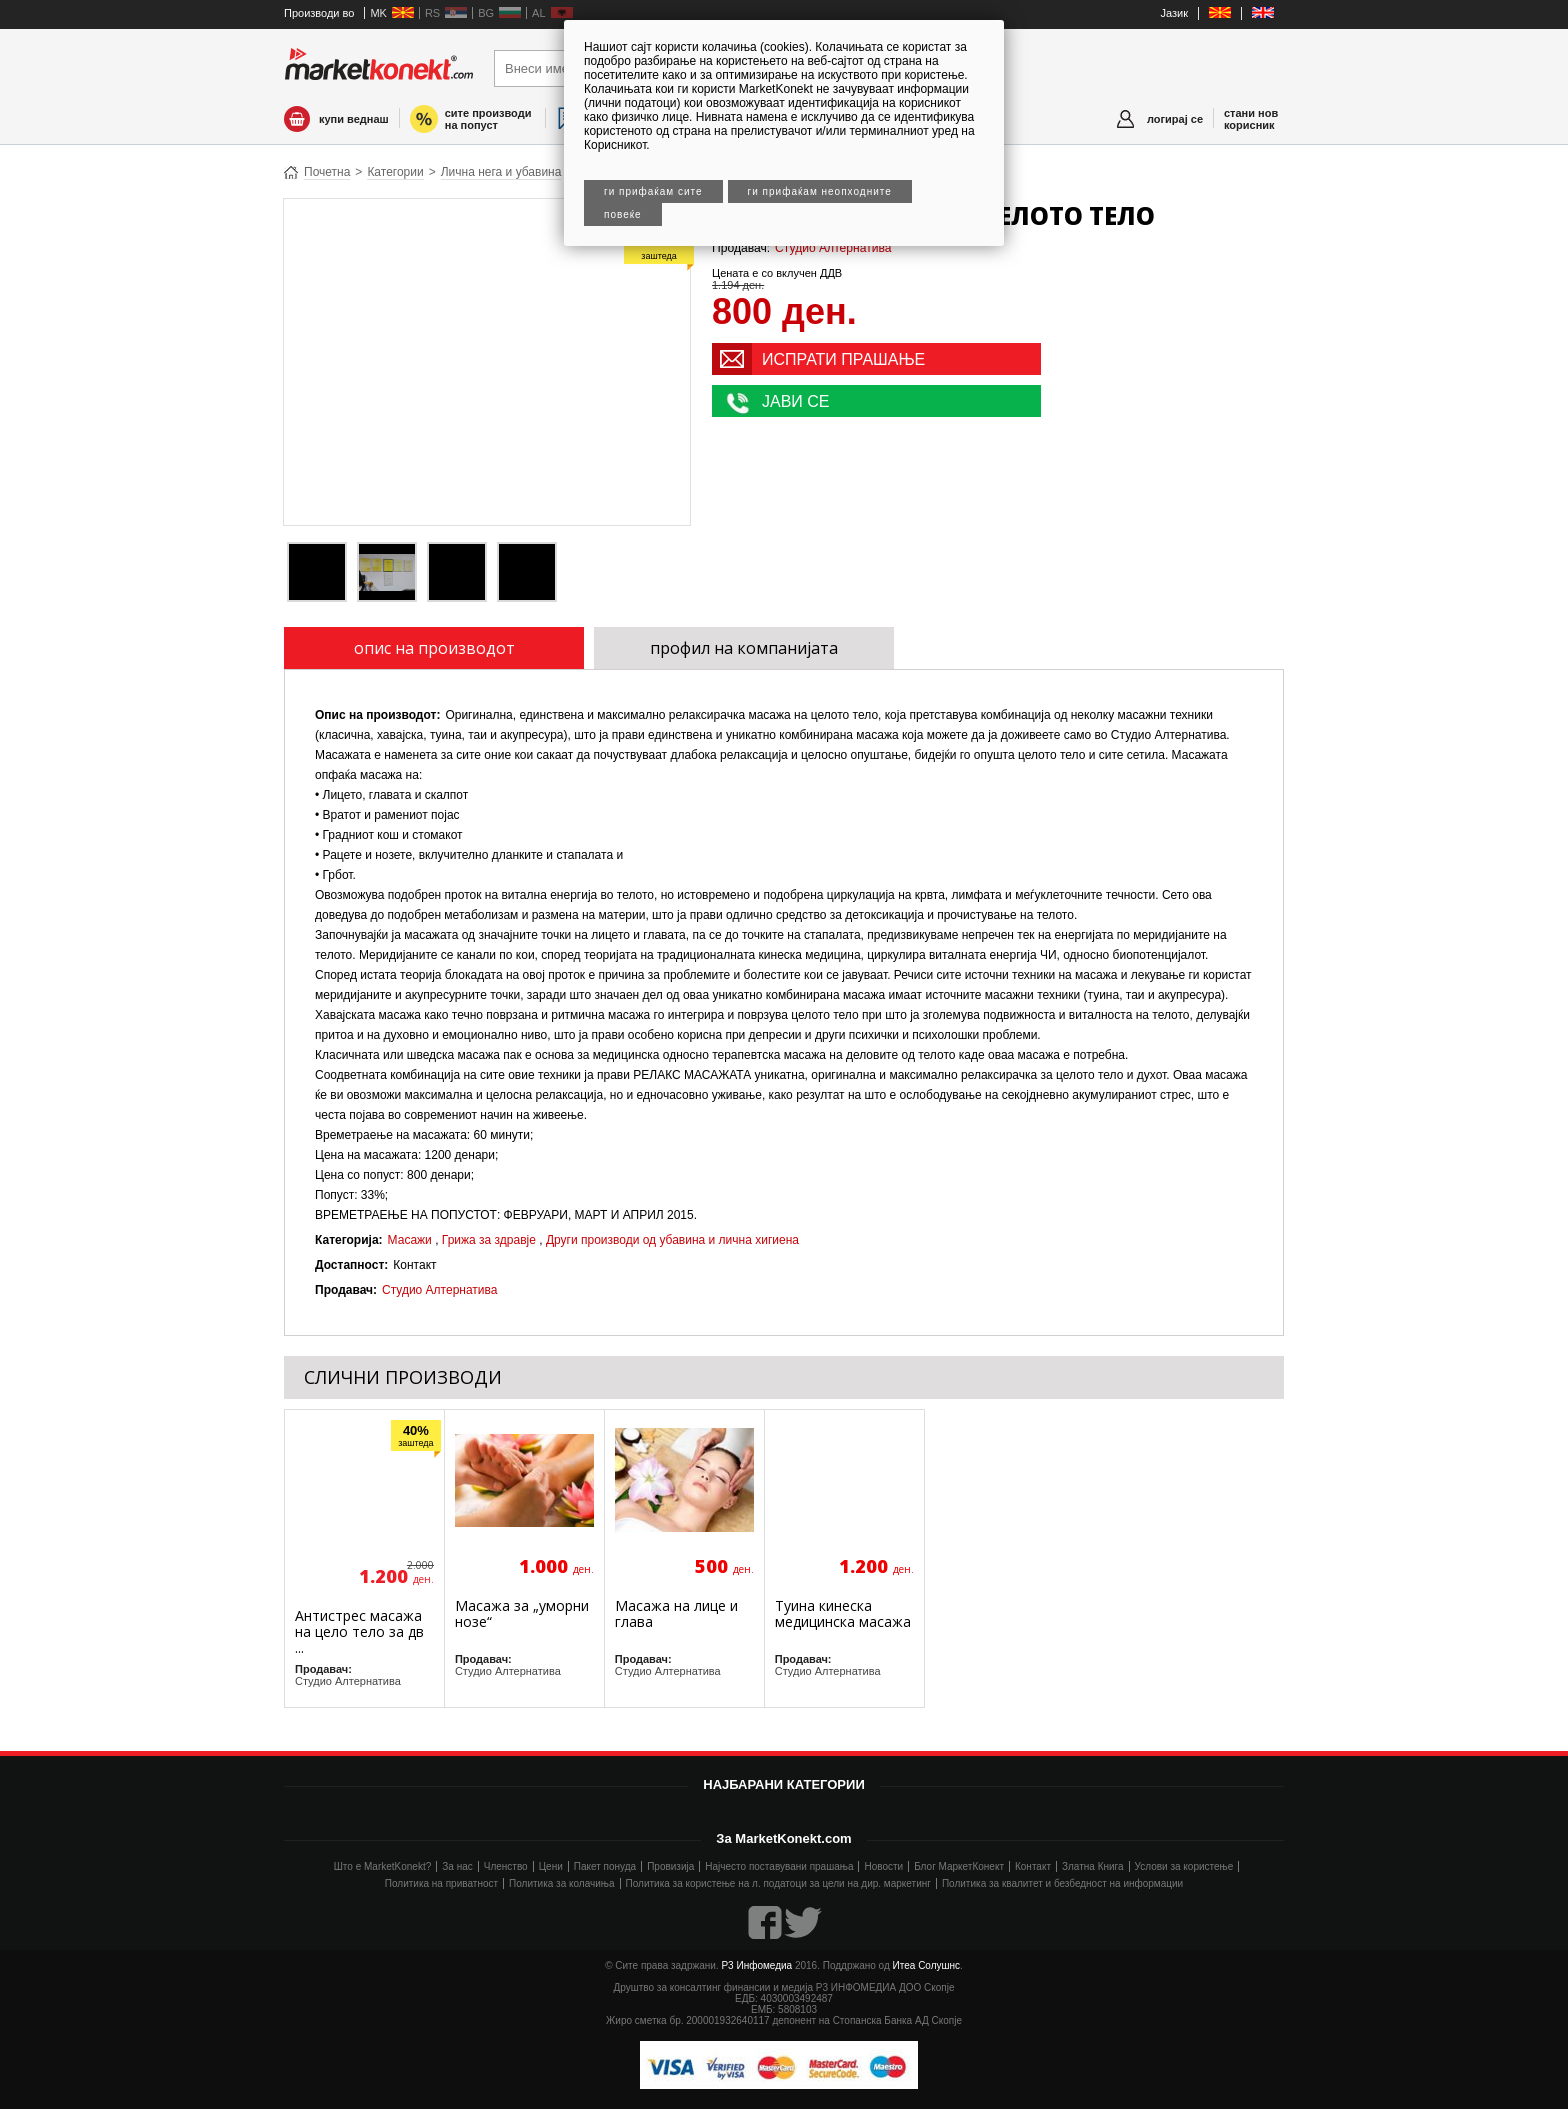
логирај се (1175, 119)
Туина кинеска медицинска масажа (843, 1613)
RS (432, 13)
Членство (506, 1866)
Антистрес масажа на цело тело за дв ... (359, 1631)
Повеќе (623, 214)
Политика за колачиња (561, 1883)
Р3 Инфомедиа (756, 1965)
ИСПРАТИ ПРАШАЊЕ (843, 359)
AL (538, 13)
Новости (883, 1866)
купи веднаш (354, 119)
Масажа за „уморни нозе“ (522, 1613)
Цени (551, 1866)
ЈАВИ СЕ (796, 401)
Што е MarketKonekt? (383, 1866)
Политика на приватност (441, 1883)
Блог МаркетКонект (959, 1866)
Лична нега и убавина (501, 172)
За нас (457, 1866)
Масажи (410, 1240)
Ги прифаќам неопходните (820, 191)
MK (378, 13)
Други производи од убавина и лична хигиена (672, 1240)
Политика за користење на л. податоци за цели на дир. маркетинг (778, 1883)
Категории (395, 172)
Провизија (670, 1866)
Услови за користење (1184, 1866)
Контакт (1033, 1866)
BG (486, 13)
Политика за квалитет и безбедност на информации (1062, 1883)
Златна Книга (1093, 1866)
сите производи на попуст (488, 119)
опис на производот (434, 648)
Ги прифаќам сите (653, 191)
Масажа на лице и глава (676, 1613)
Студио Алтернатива (833, 248)
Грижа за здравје (489, 1240)
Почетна (327, 172)
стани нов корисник (1251, 119)
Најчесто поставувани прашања (779, 1866)
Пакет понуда (605, 1866)
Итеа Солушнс (927, 1965)
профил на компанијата (744, 648)
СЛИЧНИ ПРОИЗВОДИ (403, 1377)
